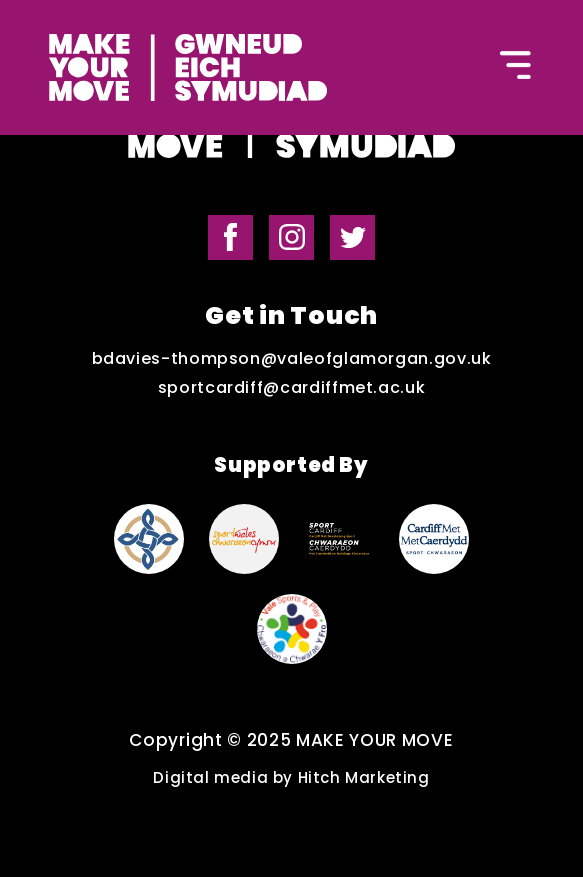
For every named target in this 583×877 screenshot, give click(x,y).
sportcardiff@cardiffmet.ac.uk (292, 388)
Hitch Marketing (364, 777)
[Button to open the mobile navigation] (516, 67)
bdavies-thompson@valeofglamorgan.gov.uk (292, 359)
